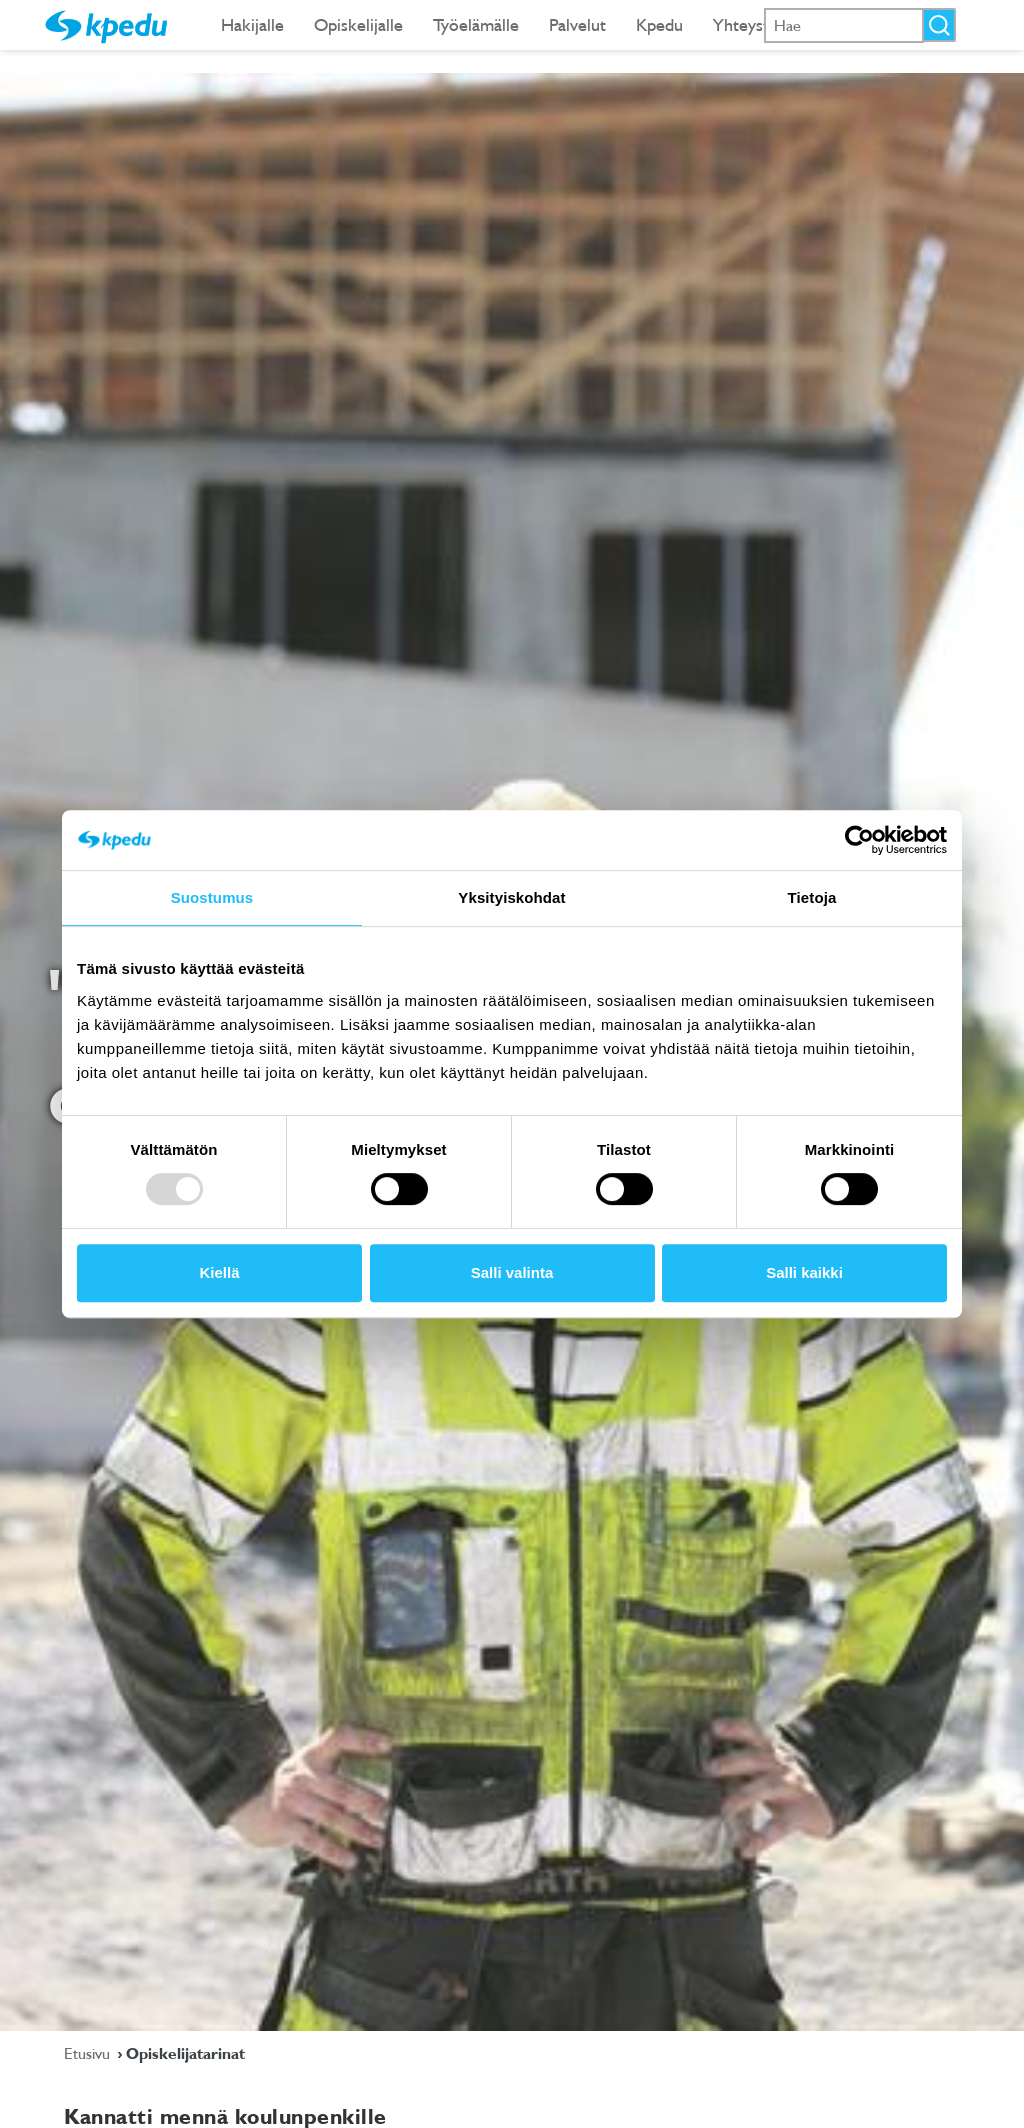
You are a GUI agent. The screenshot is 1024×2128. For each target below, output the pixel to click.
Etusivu (89, 2053)
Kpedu (659, 24)
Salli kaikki (804, 1272)
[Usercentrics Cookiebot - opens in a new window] (859, 840)
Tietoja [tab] (812, 897)
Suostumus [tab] (212, 897)
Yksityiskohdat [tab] (511, 897)
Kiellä (219, 1272)
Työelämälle (476, 24)
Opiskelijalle (358, 24)
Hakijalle (252, 24)
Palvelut (577, 24)
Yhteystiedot (760, 24)
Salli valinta (512, 1272)
